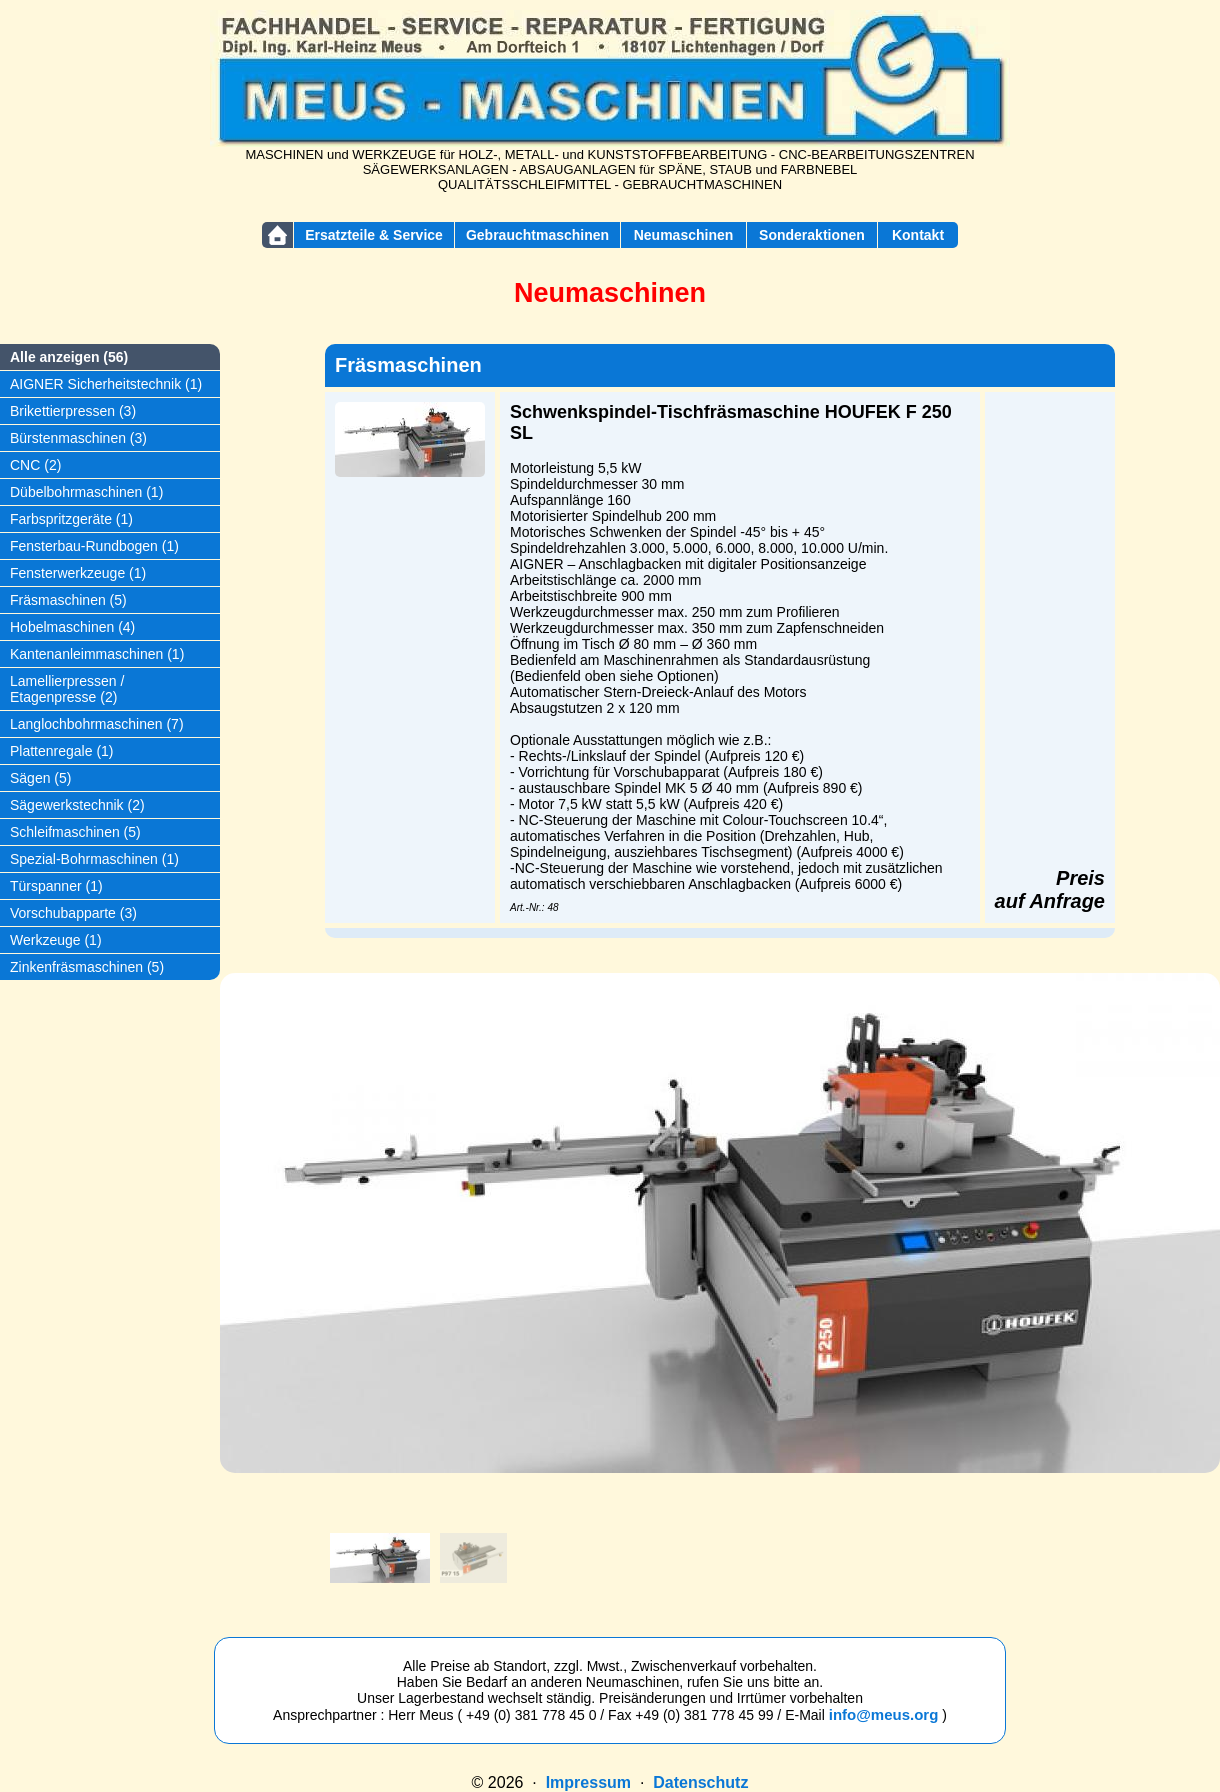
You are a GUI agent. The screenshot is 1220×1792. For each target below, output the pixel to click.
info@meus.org (884, 1714)
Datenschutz (700, 1782)
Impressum (588, 1782)
